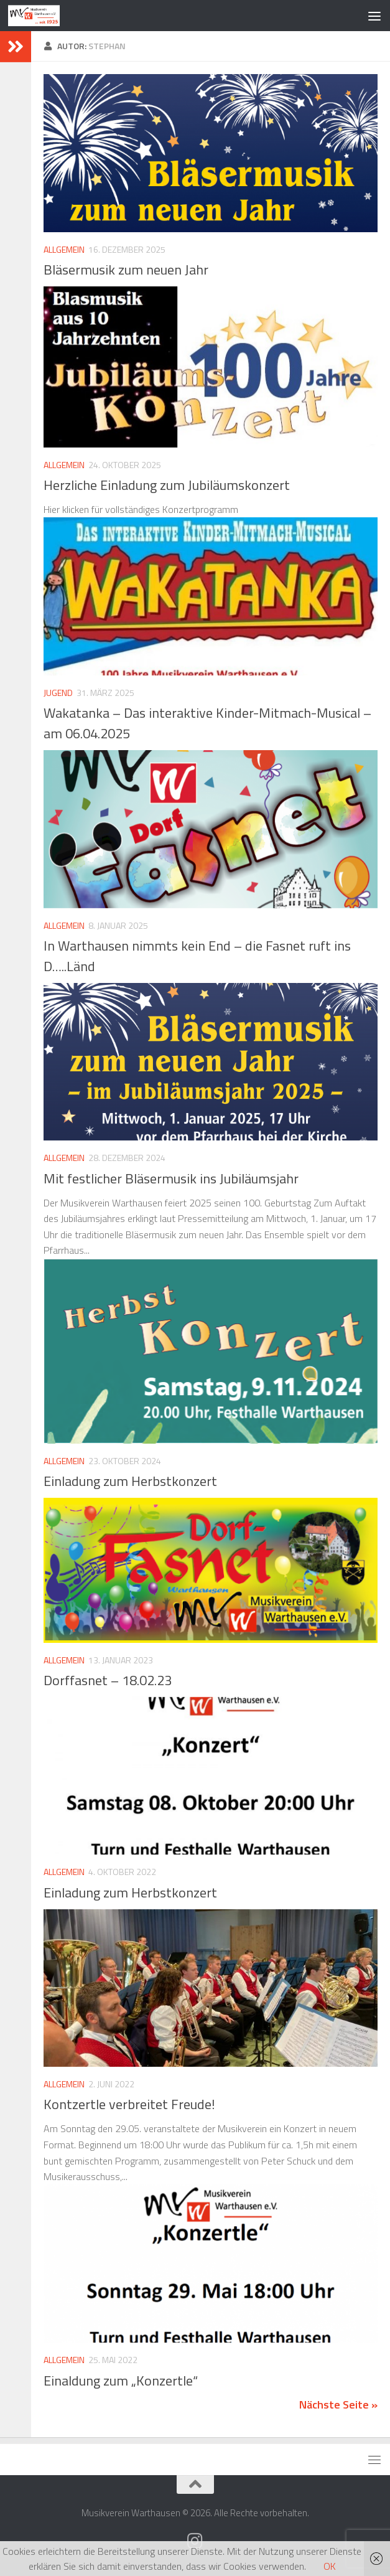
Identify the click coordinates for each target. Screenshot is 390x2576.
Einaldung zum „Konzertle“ (121, 2380)
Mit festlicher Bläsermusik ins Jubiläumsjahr (171, 1178)
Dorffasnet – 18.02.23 (108, 1680)
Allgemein (64, 249)
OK (329, 2566)
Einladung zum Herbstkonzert (130, 1481)
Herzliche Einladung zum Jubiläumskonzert (167, 485)
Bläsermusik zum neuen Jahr (126, 269)
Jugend (58, 692)
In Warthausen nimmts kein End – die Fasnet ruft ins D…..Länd (197, 956)
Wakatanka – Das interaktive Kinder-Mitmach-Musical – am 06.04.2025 (207, 723)
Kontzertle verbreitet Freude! (129, 2104)
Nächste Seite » (338, 2404)
